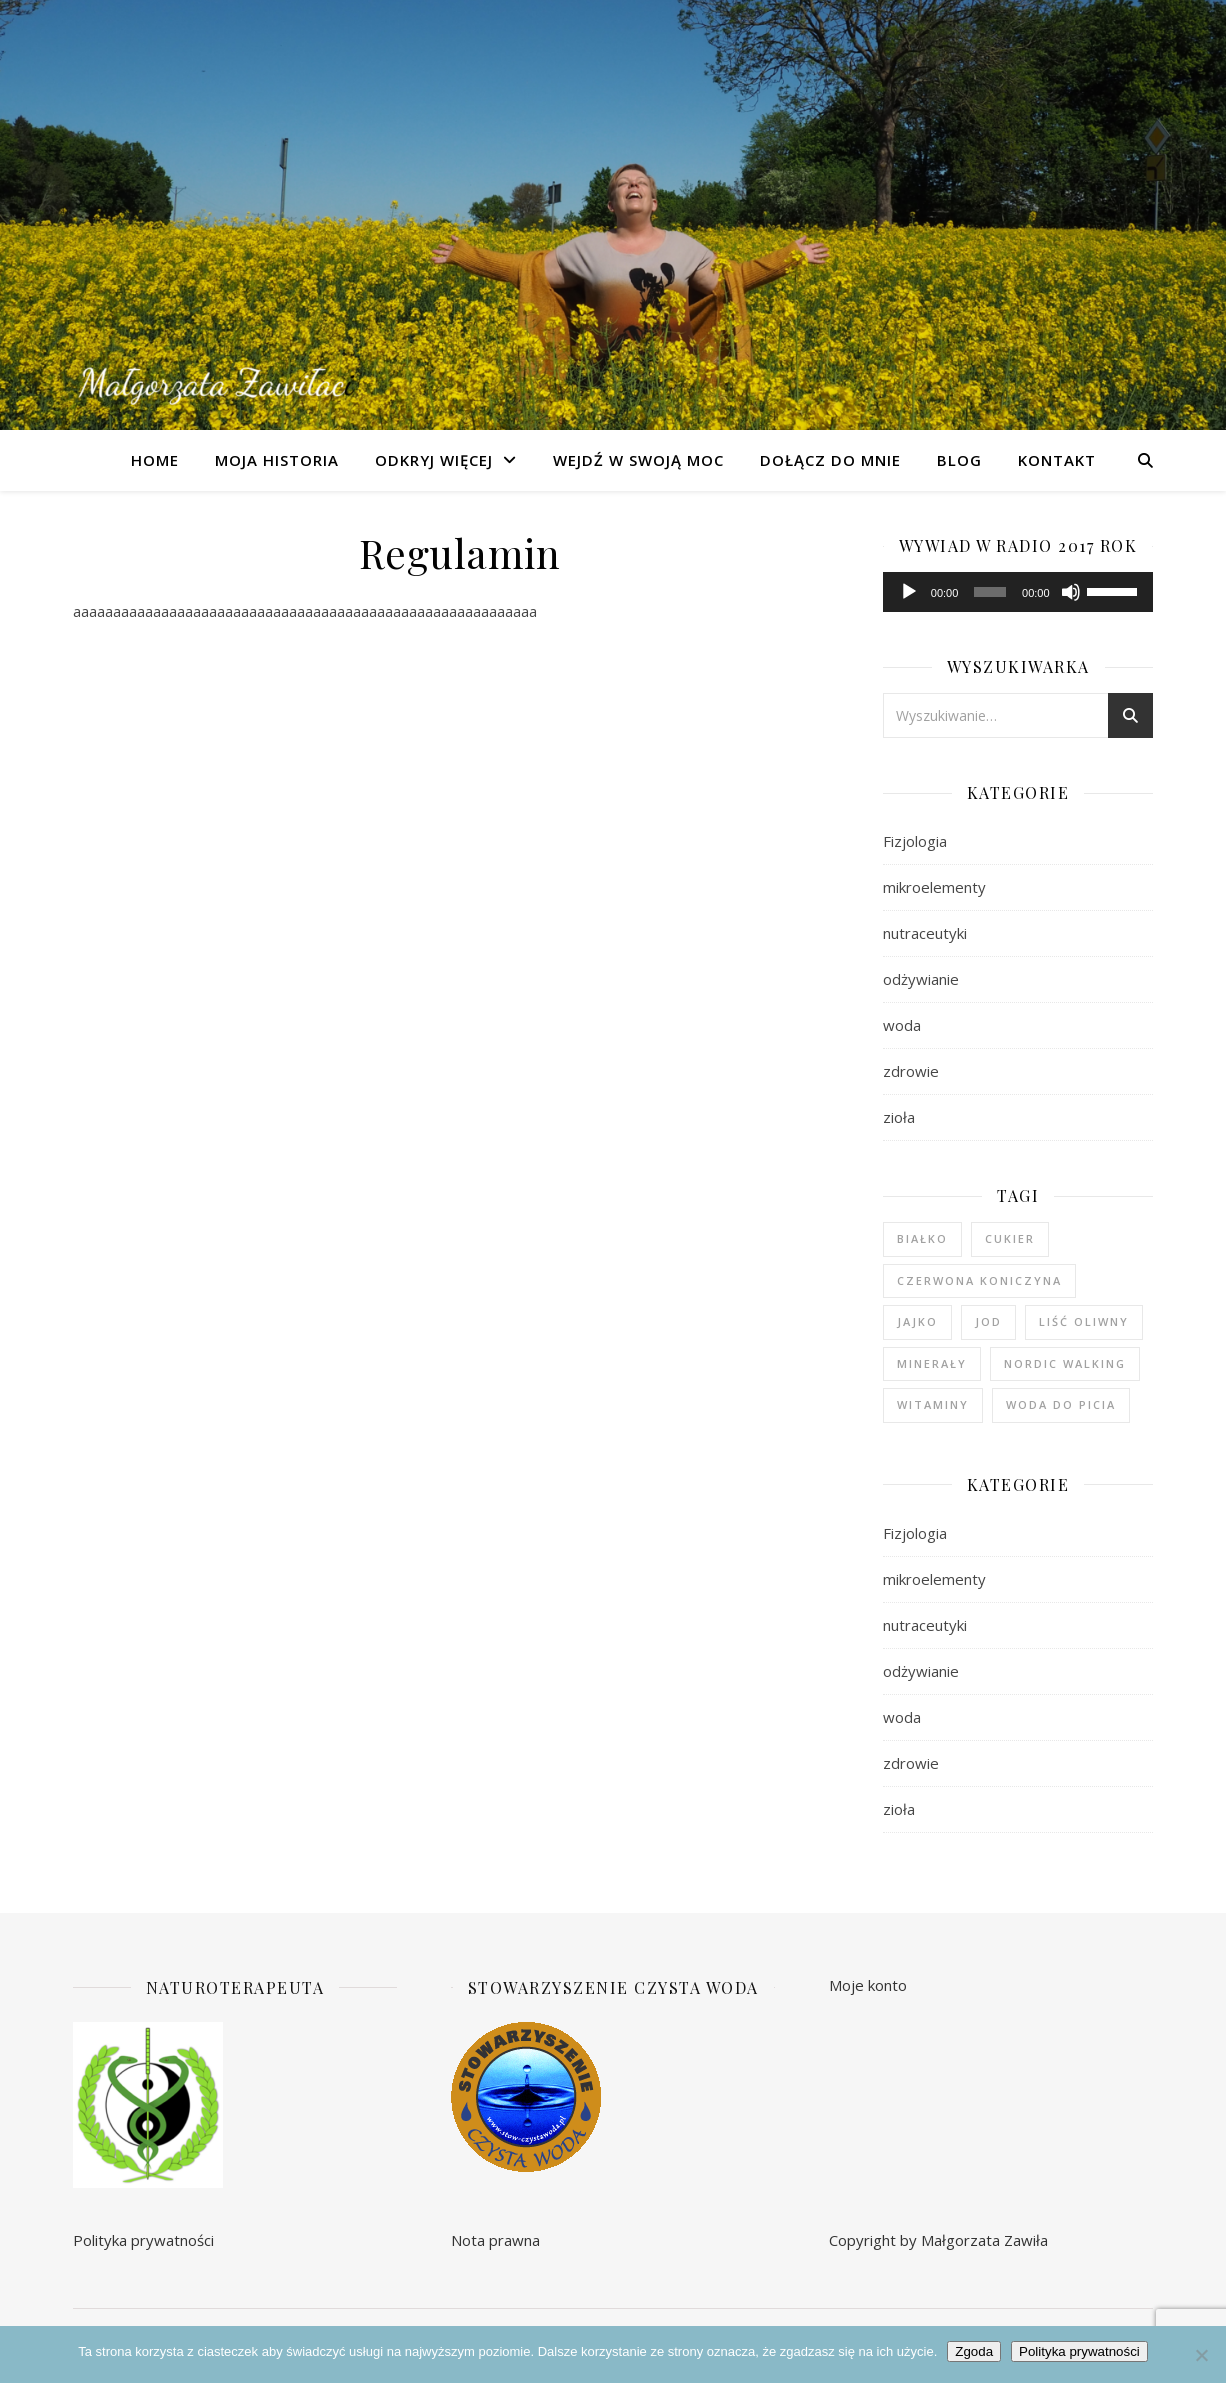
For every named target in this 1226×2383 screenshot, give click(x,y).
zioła (899, 1117)
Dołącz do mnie (830, 460)
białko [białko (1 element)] (922, 1238)
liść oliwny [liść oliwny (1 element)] (1084, 1321)
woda (902, 1025)
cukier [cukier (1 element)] (1010, 1238)
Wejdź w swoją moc (638, 460)
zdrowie (911, 1071)
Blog (959, 460)
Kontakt (1057, 460)
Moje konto (868, 1985)
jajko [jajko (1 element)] (917, 1321)
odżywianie (921, 979)
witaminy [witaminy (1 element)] (933, 1404)
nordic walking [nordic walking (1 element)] (1065, 1363)
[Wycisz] (1071, 592)
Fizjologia (915, 841)
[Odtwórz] (909, 592)
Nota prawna (495, 2240)
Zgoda (974, 2351)
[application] (1018, 592)
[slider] (990, 592)
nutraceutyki (925, 933)
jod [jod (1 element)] (988, 1321)
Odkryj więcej (434, 460)
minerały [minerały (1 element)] (932, 1363)
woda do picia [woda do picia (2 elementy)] (1061, 1404)
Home (155, 460)
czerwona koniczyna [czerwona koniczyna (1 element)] (979, 1280)
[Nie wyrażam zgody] (1201, 2355)
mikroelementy (934, 887)
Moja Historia (277, 460)
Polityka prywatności (143, 2240)
